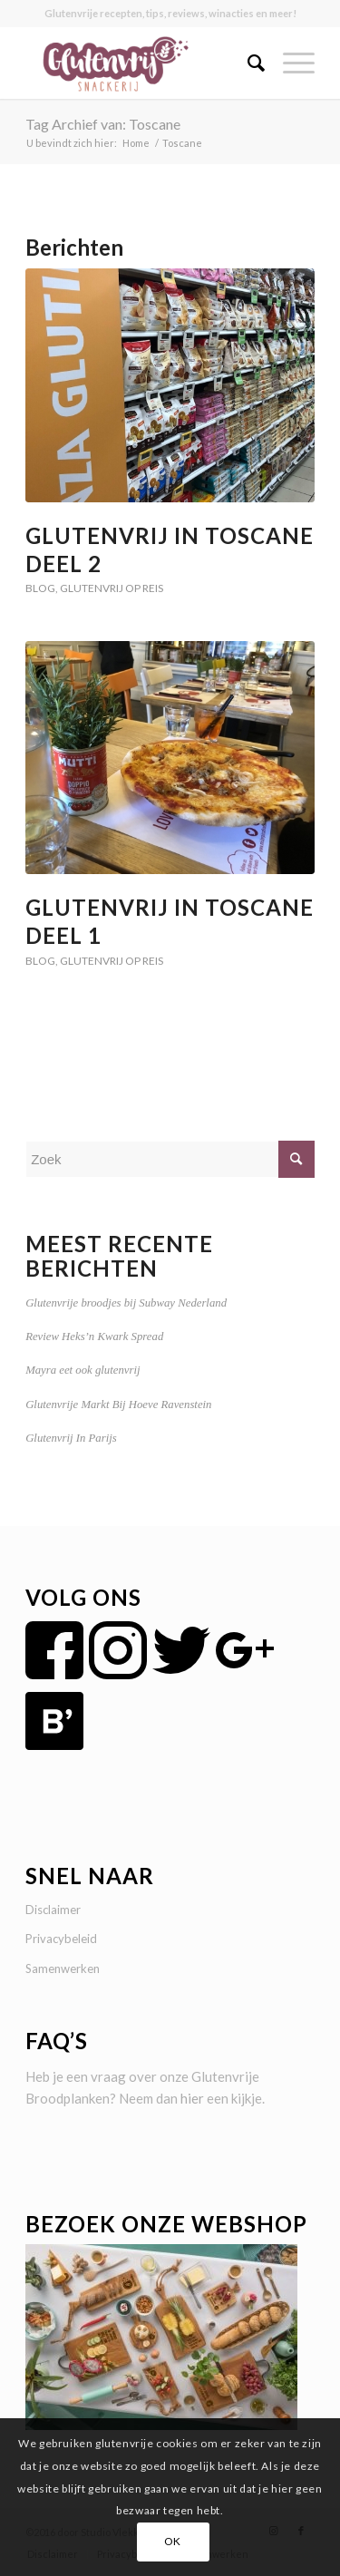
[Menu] (290, 62)
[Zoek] (247, 62)
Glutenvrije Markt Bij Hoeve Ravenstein (118, 1404)
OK (172, 2541)
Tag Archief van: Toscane (102, 123)
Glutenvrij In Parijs (71, 1438)
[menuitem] (247, 62)
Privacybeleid (61, 1938)
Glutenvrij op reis (111, 588)
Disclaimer (53, 1909)
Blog (40, 588)
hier (192, 2098)
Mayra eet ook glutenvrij (82, 1370)
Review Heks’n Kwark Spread (94, 1336)
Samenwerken (62, 1968)
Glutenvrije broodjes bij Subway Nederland (126, 1303)
